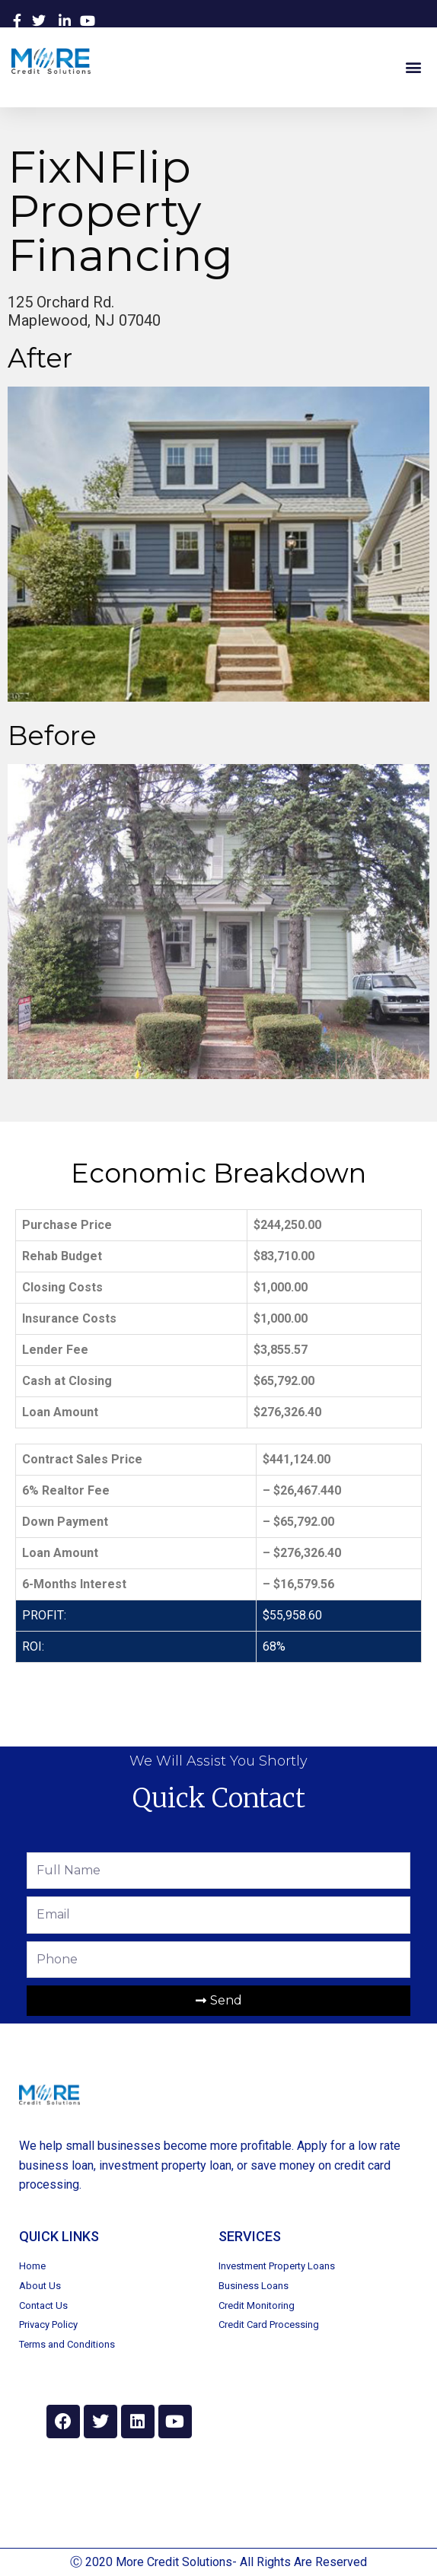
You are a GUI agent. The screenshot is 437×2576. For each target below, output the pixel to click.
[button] (413, 66)
